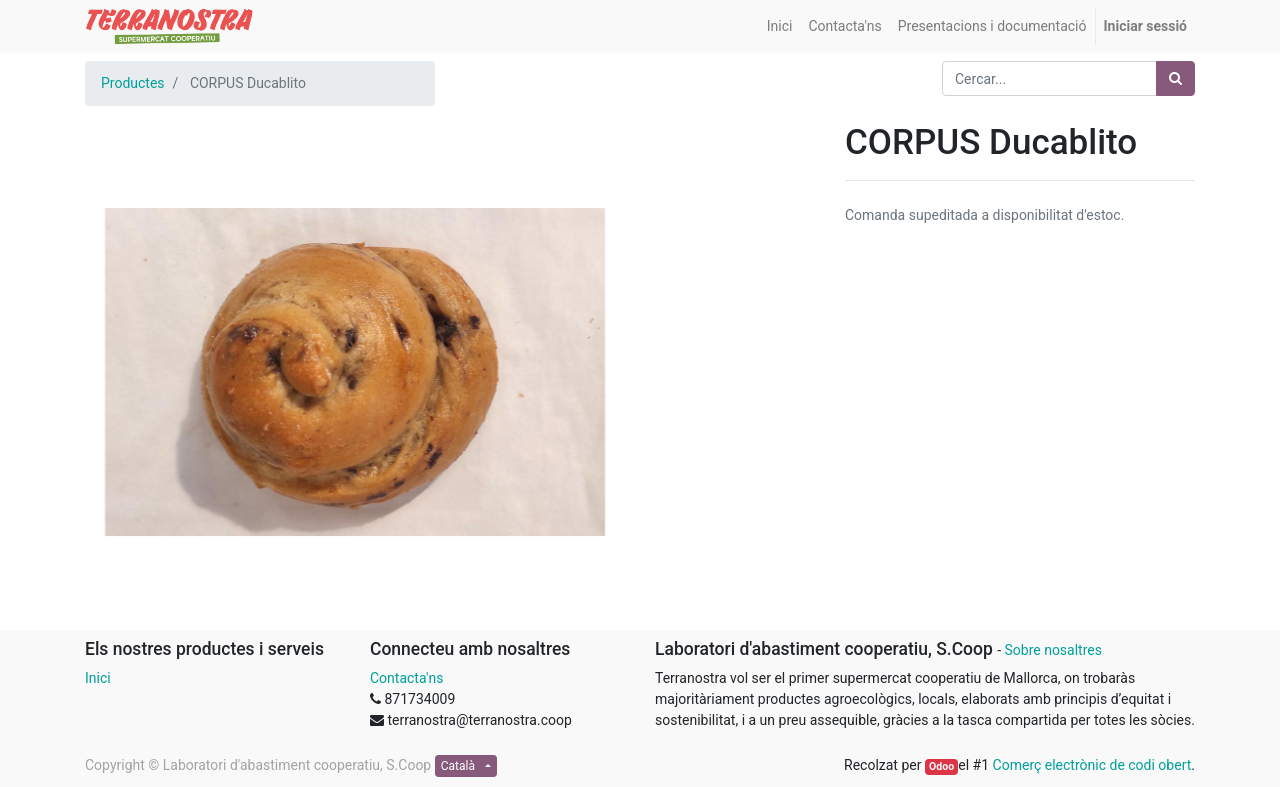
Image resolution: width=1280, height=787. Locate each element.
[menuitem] (780, 26)
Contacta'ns (406, 678)
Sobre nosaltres (1052, 650)
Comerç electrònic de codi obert (1092, 765)
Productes (133, 83)
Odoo (941, 766)
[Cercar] (1175, 78)
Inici (98, 678)
